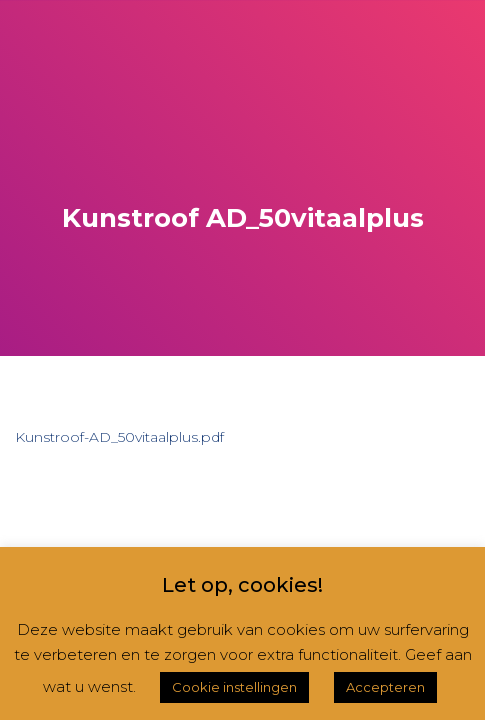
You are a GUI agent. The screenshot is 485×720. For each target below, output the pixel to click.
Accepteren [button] (385, 687)
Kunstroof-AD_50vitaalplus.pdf (119, 437)
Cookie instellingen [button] (234, 687)
